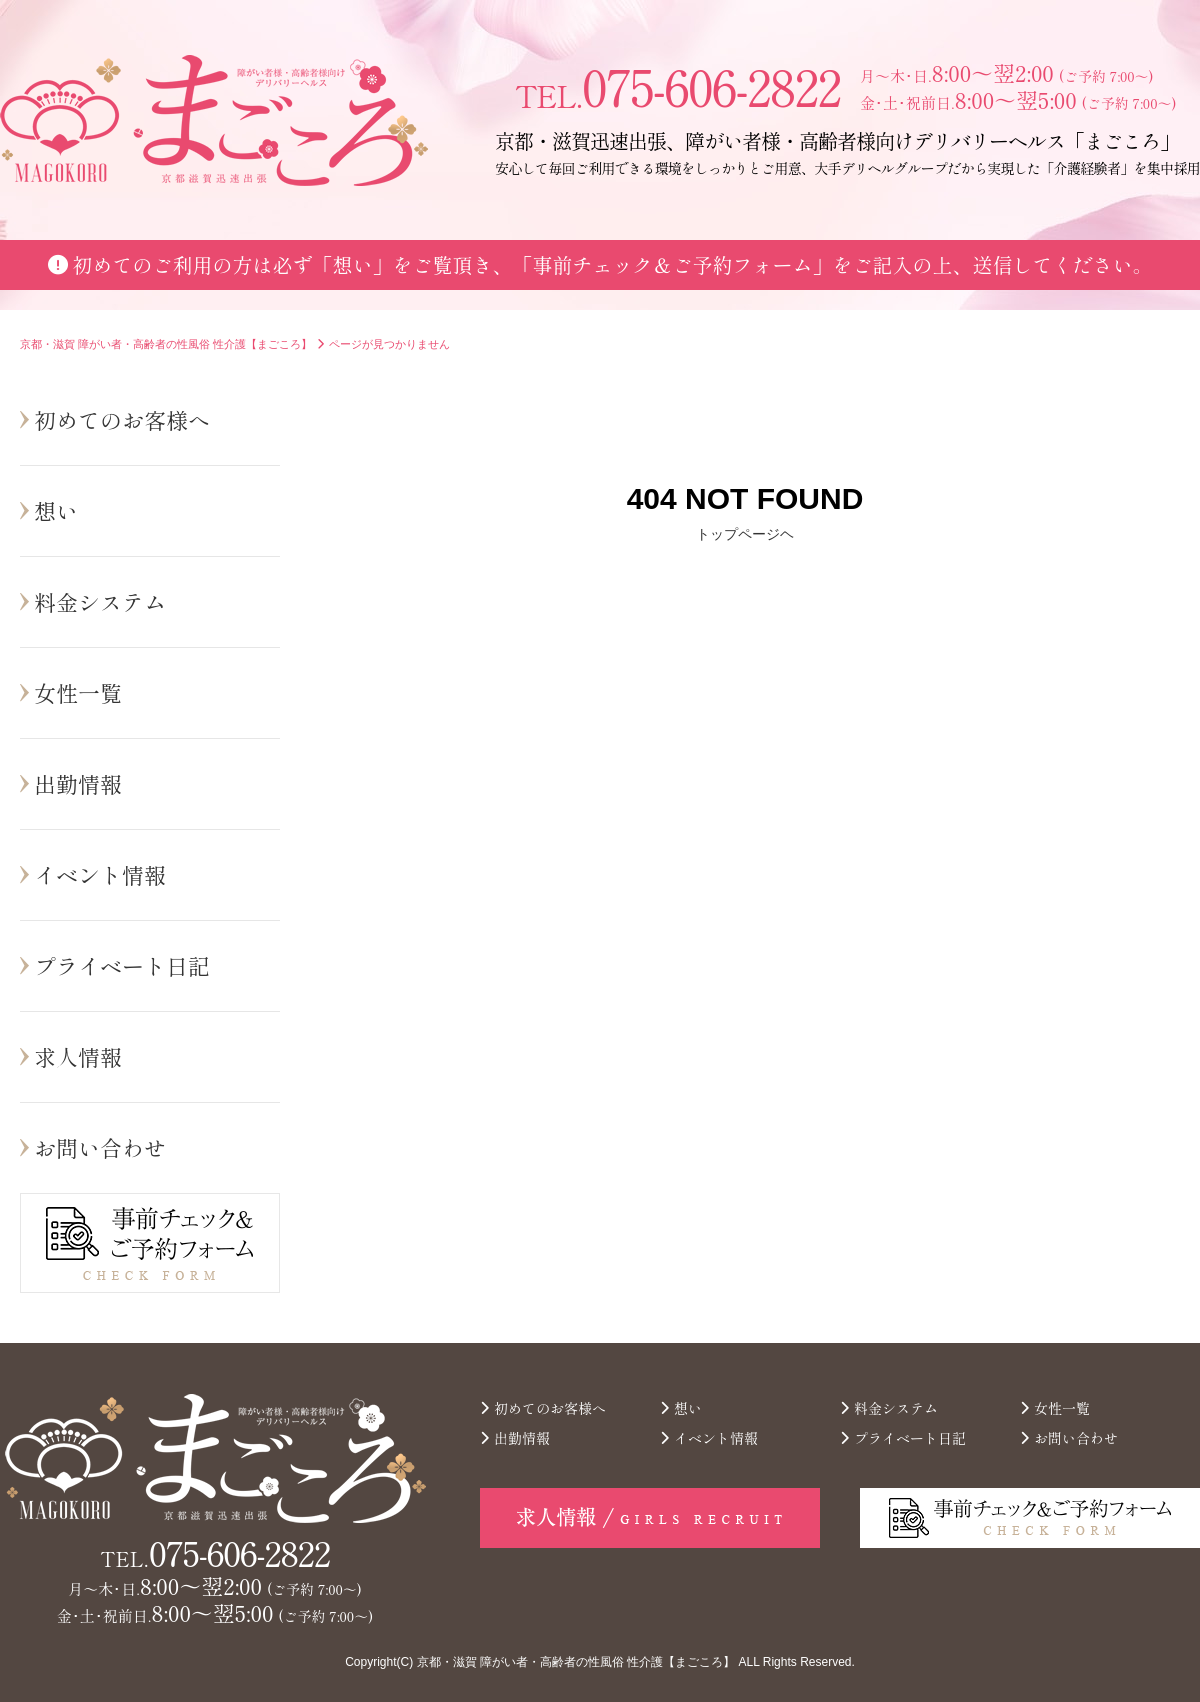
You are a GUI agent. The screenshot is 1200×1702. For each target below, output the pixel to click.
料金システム (100, 601)
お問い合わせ (100, 1147)
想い (56, 510)
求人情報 (78, 1056)
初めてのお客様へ (122, 419)
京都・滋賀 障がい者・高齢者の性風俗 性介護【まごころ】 (576, 1662)
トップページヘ (745, 534)
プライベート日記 (122, 965)
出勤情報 (78, 783)
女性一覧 (78, 692)
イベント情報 (100, 874)
